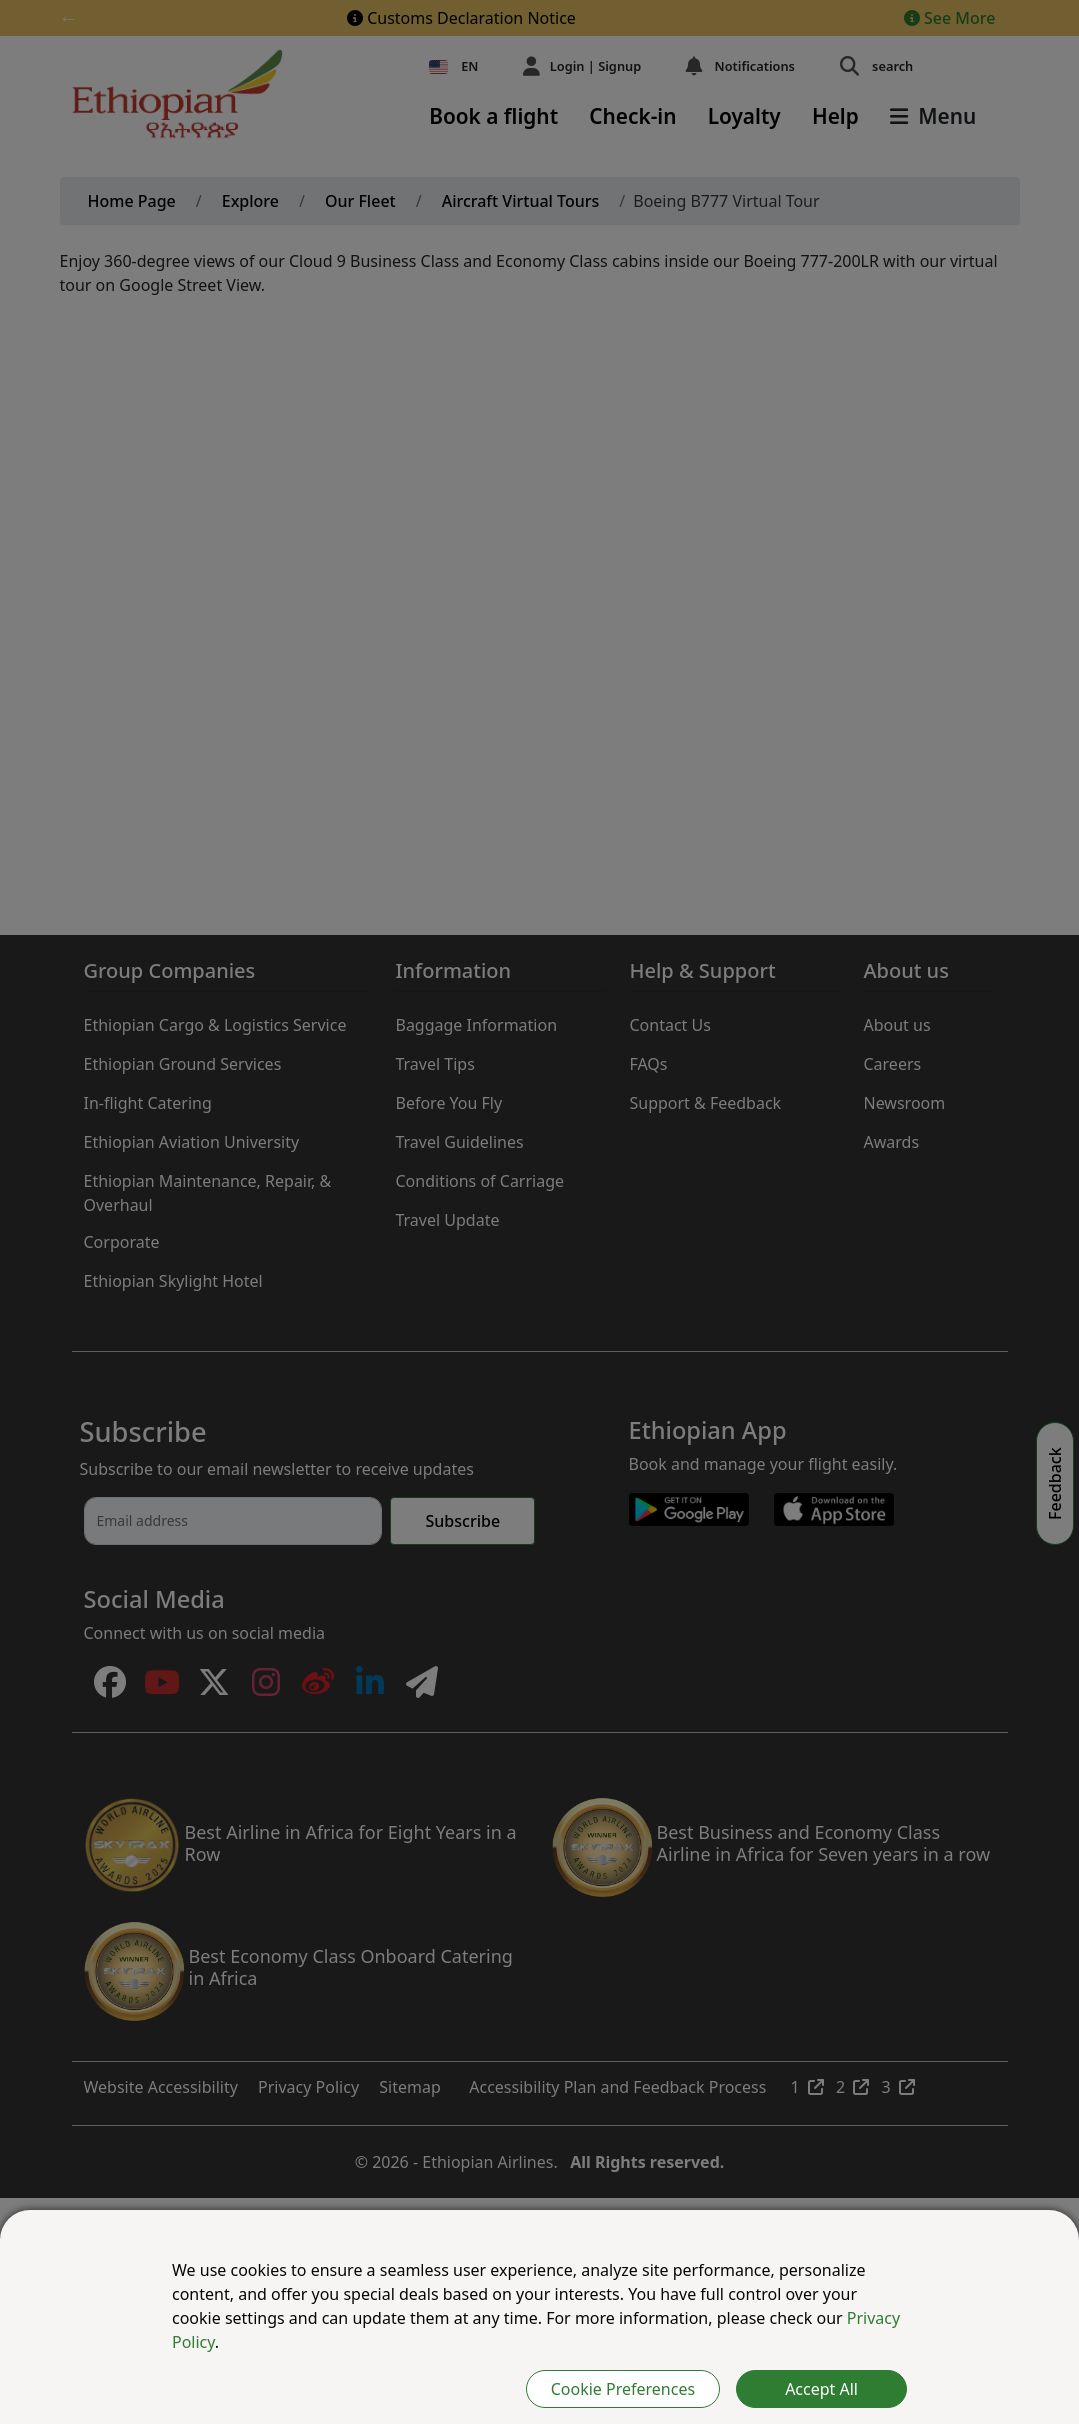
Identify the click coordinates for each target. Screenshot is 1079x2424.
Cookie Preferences (623, 2389)
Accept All (821, 2389)
